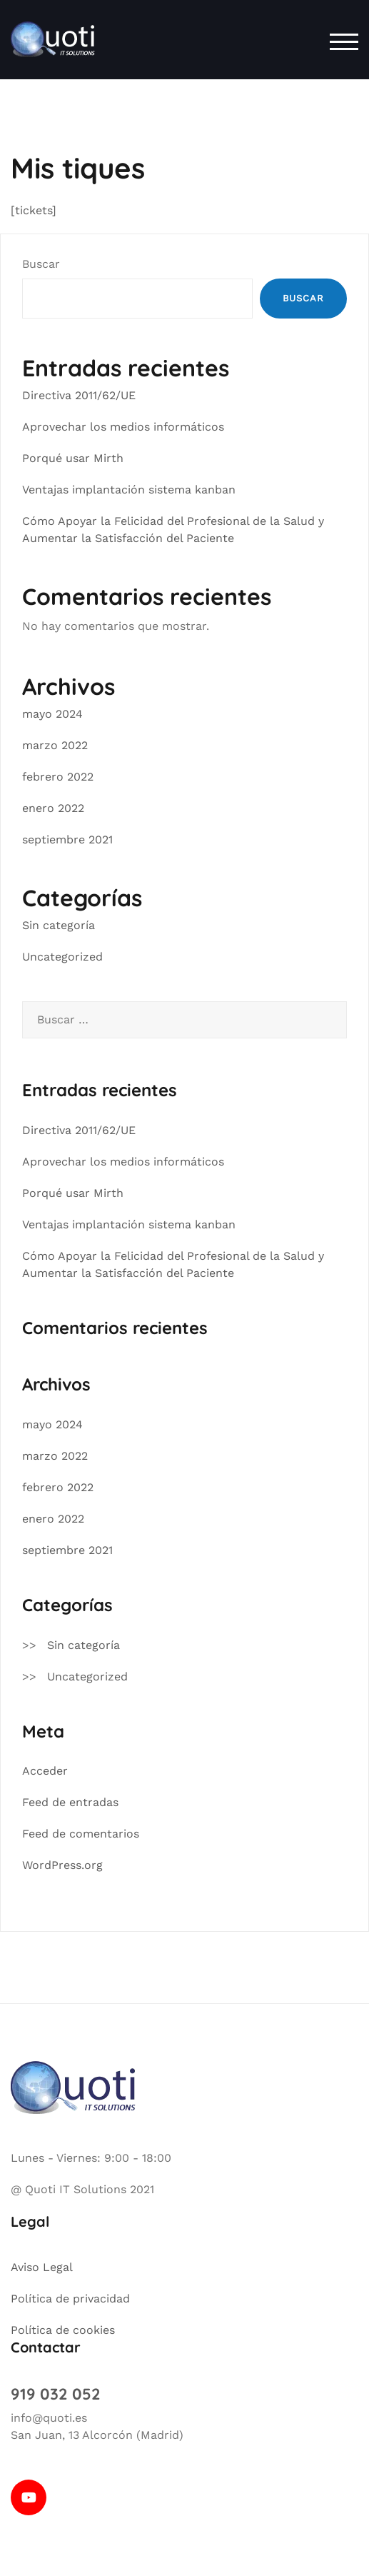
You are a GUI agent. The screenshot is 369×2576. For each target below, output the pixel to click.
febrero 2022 (57, 776)
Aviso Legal (42, 2267)
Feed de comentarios (80, 1833)
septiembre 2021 (67, 839)
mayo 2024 (52, 714)
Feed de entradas (70, 1802)
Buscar (41, 264)
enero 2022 (53, 808)
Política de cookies (63, 2330)
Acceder (45, 1771)
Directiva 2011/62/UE (79, 395)
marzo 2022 (55, 745)
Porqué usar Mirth (72, 458)
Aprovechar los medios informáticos (123, 426)
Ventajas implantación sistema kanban (129, 489)
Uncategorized (62, 956)
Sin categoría (58, 925)
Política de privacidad (70, 2298)
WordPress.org (62, 1865)
